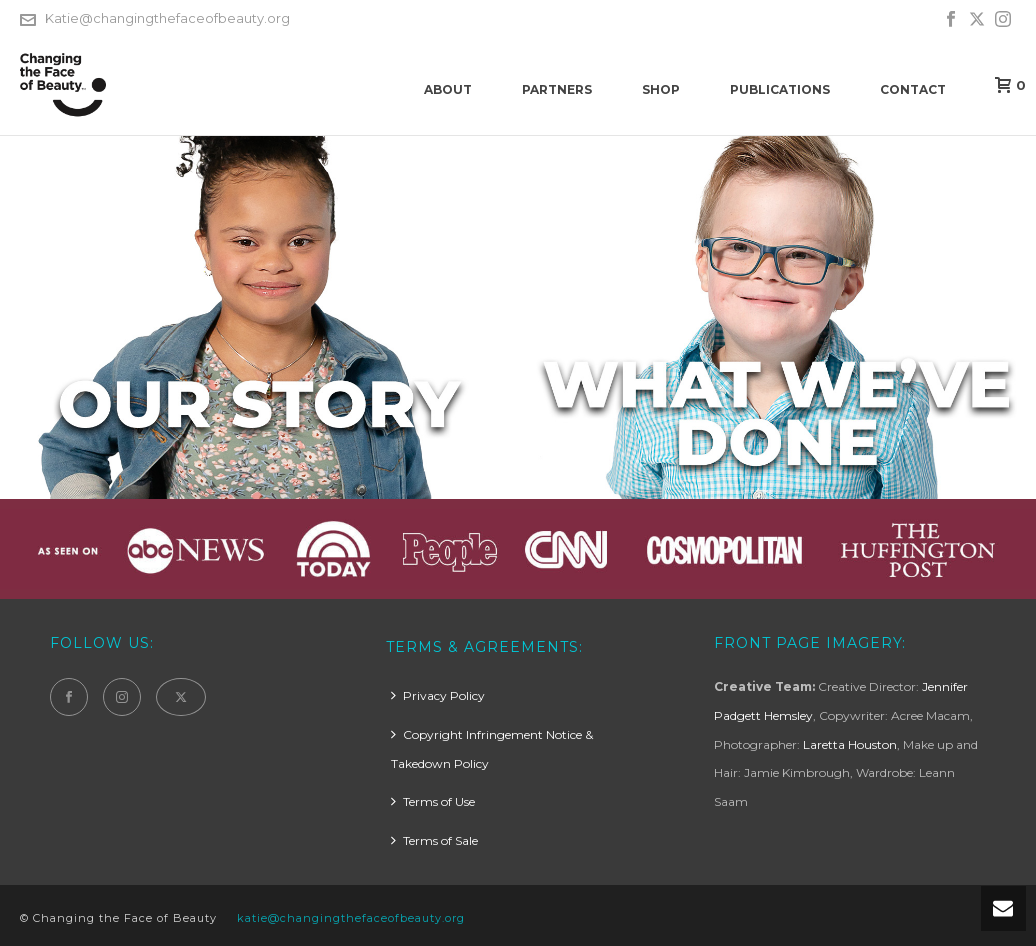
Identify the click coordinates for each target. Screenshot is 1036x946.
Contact (913, 89)
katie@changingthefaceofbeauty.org (351, 918)
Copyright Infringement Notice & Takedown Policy (492, 749)
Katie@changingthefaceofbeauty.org (167, 18)
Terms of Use (433, 801)
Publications (780, 89)
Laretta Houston (850, 744)
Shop (661, 89)
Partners (557, 89)
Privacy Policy (438, 695)
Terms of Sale (434, 840)
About (448, 89)
